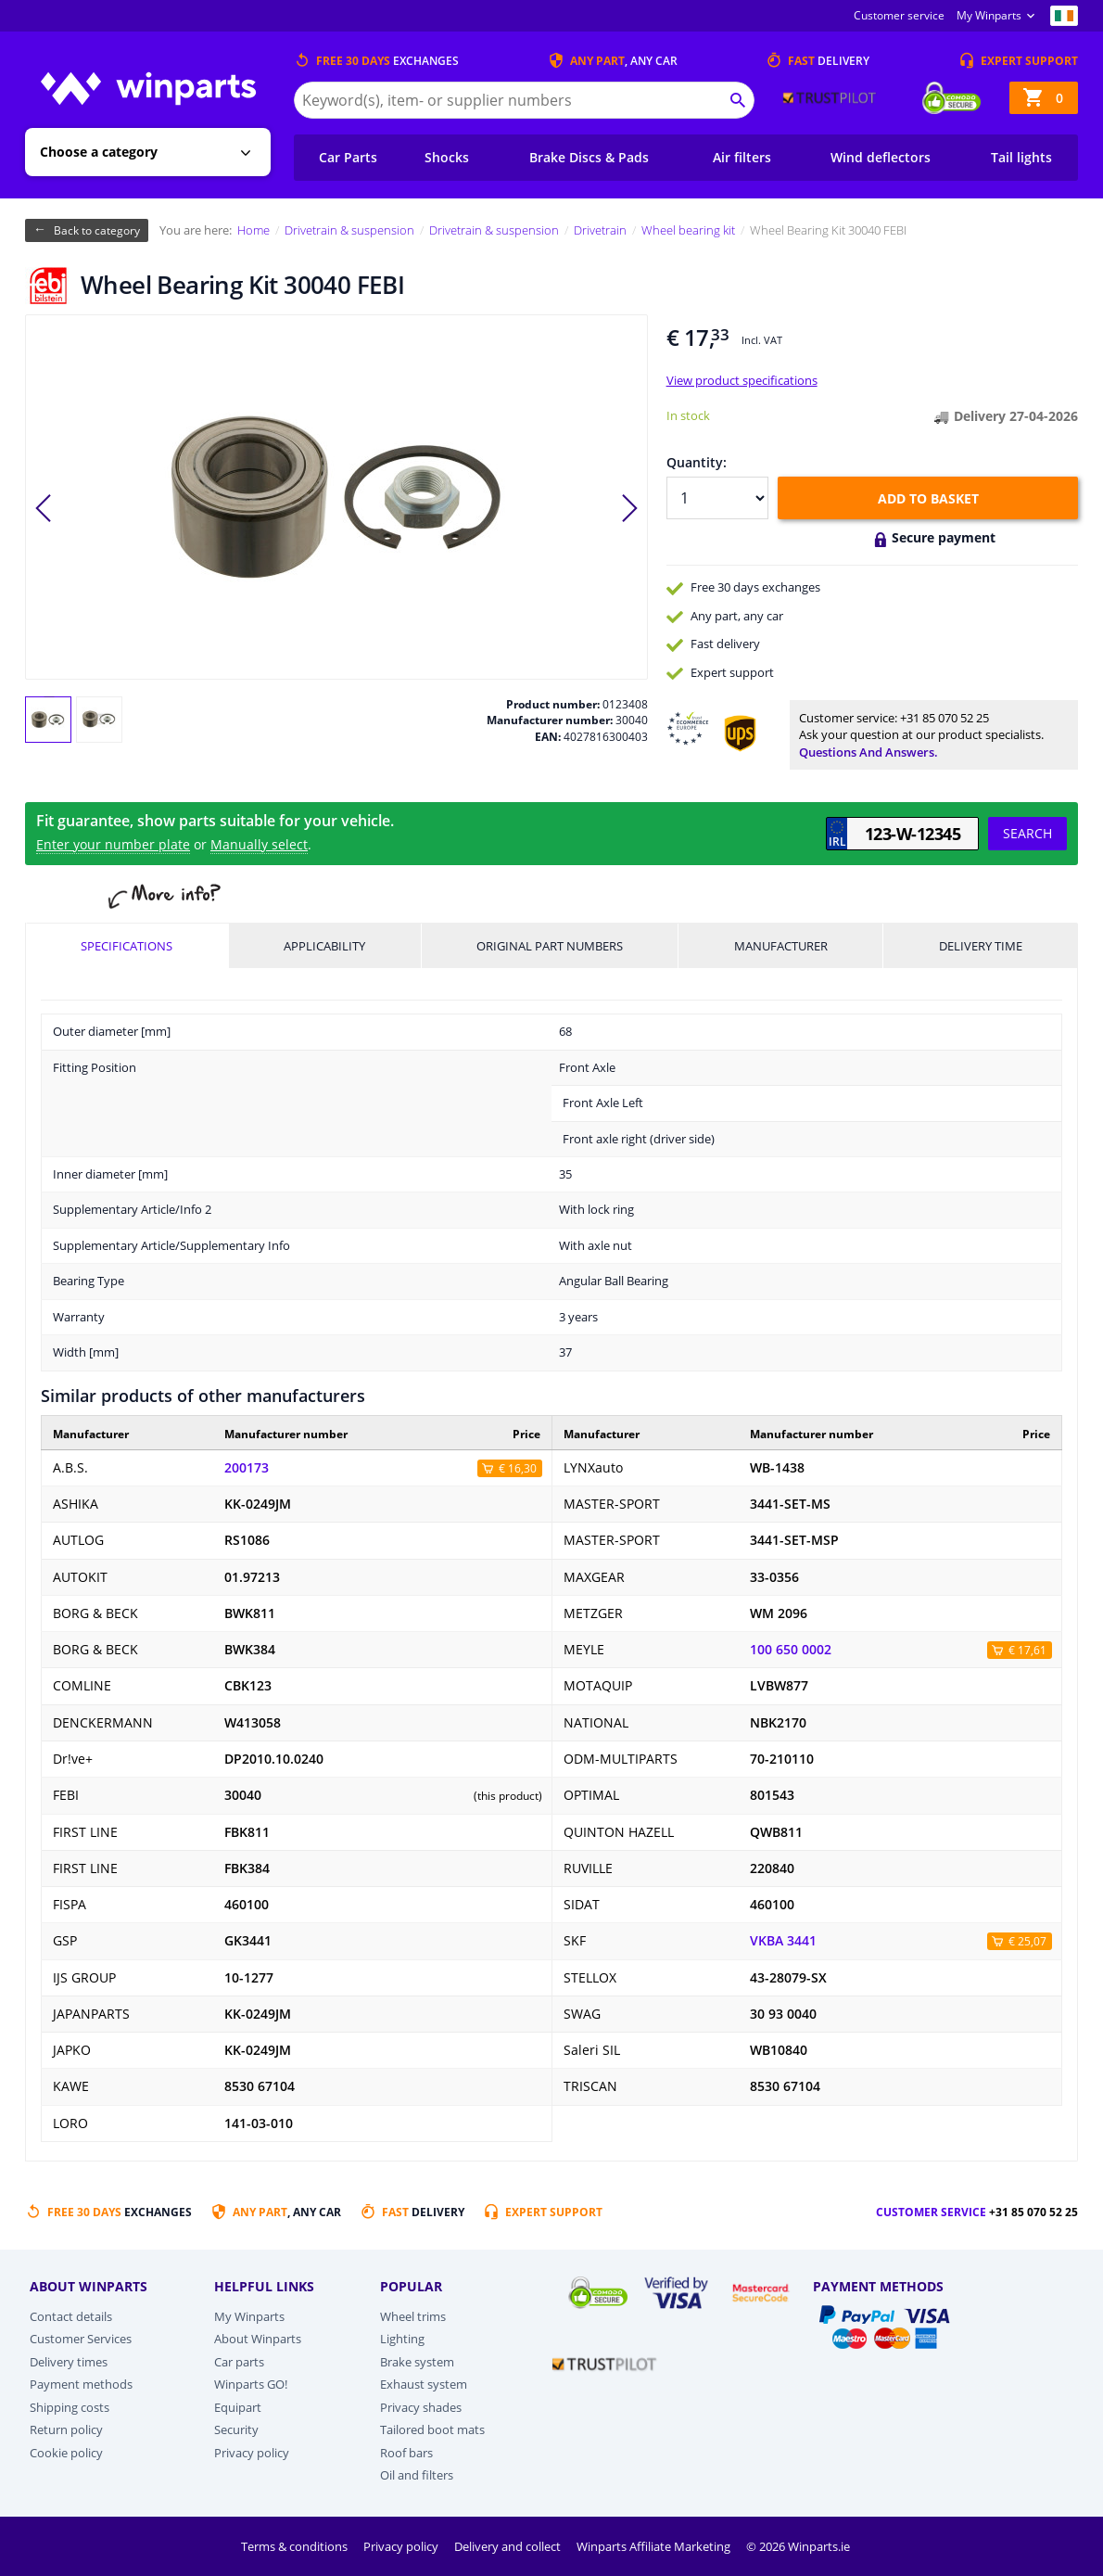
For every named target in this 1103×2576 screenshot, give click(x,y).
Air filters (742, 157)
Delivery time (980, 945)
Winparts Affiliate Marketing (655, 2546)
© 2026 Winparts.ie (798, 2546)
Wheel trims (413, 2316)
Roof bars (406, 2452)
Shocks (447, 157)
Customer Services (81, 2338)
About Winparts (257, 2338)
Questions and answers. (868, 752)
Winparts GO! (250, 2384)
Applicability (324, 945)
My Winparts (989, 15)
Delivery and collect (509, 2546)
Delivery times (69, 2361)
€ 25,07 (1027, 1941)
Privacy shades (421, 2407)
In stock (688, 415)
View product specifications (742, 380)
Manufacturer (781, 945)
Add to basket (928, 498)
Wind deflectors (880, 157)
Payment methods (81, 2384)
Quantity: (696, 462)
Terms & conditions (295, 2546)
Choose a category (99, 151)
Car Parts (348, 157)
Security (236, 2429)
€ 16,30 (518, 1468)
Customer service (899, 15)
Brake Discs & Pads (589, 157)
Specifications (126, 945)
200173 (246, 1468)
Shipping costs (69, 2407)
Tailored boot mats (432, 2429)
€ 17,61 (1027, 1650)
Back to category (97, 230)
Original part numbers (549, 945)
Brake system (417, 2361)
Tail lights (1021, 157)
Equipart (237, 2407)
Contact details (71, 2316)
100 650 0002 (790, 1649)
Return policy (66, 2429)
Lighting (402, 2338)
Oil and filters (416, 2475)
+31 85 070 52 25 (944, 717)
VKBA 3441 (783, 1940)
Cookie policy (66, 2452)
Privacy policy (251, 2452)
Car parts (239, 2361)
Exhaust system (423, 2384)
